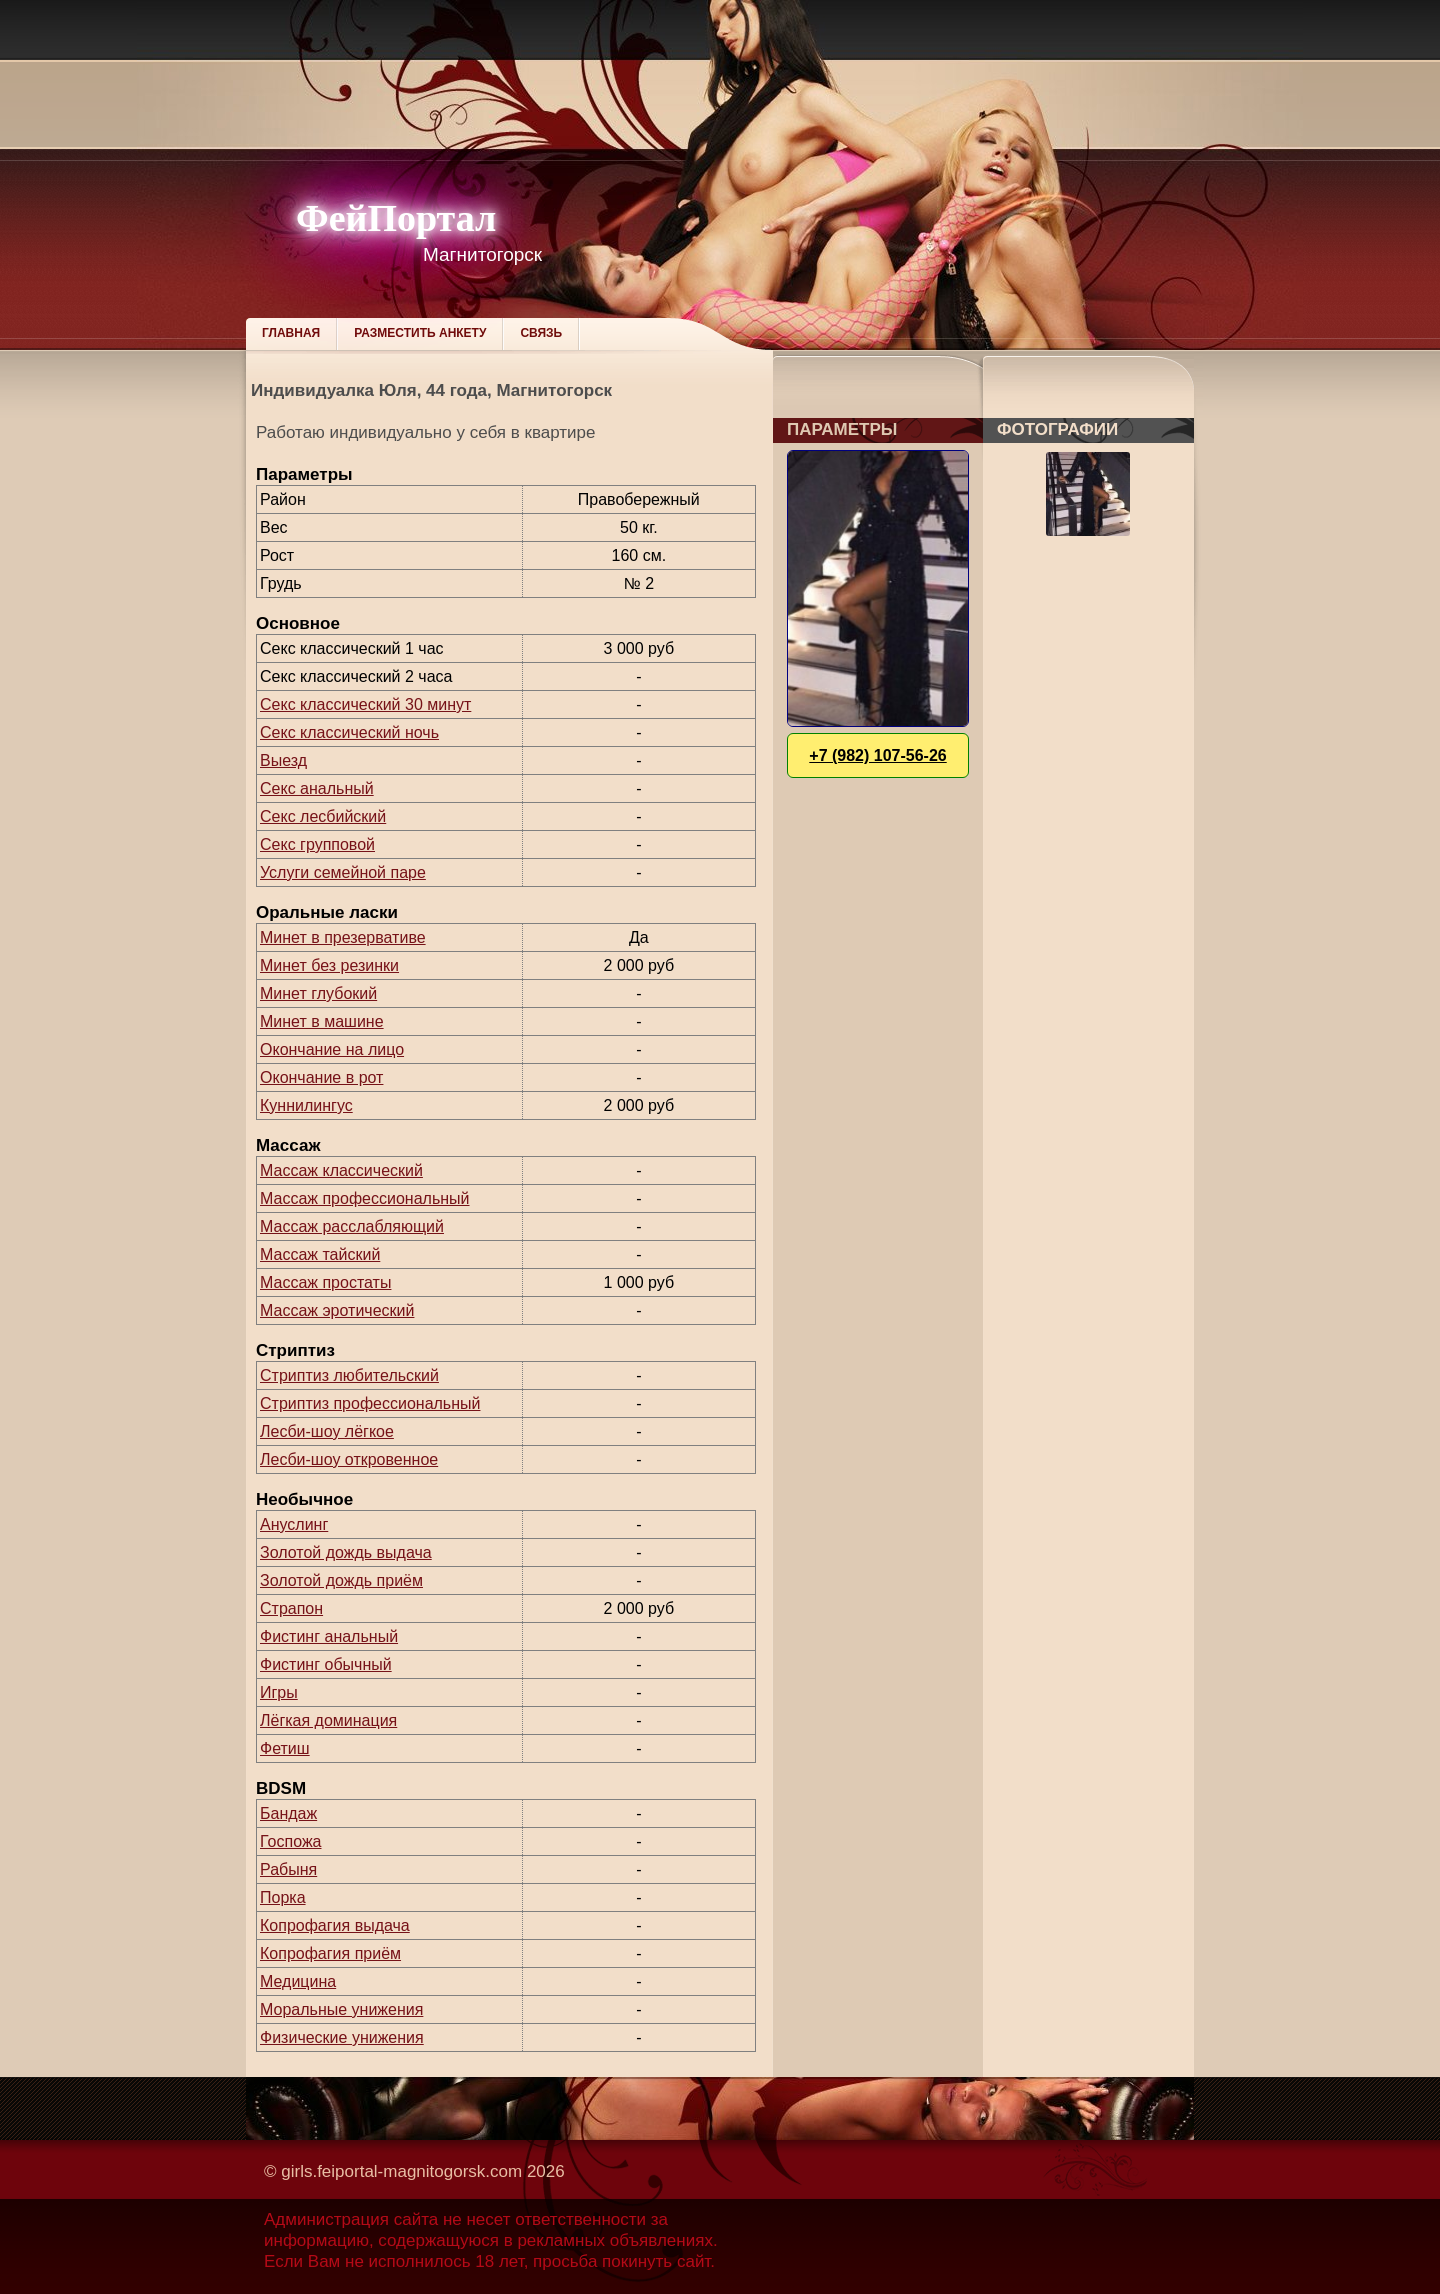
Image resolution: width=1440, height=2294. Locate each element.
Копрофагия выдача (335, 1925)
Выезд (283, 760)
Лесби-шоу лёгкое (327, 1431)
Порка (283, 1897)
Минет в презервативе (343, 937)
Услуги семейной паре (343, 872)
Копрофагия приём (330, 1953)
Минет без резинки (329, 965)
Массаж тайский (320, 1254)
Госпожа (290, 1841)
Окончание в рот (321, 1077)
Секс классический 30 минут (365, 704)
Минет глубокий (318, 993)
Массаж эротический (337, 1310)
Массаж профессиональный (365, 1198)
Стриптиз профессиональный (370, 1403)
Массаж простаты (325, 1282)
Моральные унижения (341, 2009)
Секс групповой (317, 844)
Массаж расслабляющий (352, 1226)
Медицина (298, 1981)
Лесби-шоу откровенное (349, 1459)
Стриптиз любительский (349, 1375)
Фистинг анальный (329, 1636)
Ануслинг (294, 1524)
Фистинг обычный (326, 1664)
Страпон (291, 1608)
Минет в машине (322, 1021)
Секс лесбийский (323, 816)
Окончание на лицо (332, 1049)
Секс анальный (317, 788)
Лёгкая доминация (328, 1720)
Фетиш (285, 1748)
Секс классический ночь (349, 732)
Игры (279, 1692)
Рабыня (288, 1869)
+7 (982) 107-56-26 (877, 755)
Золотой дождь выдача (346, 1552)
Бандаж (288, 1813)
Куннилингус (306, 1105)
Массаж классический (341, 1170)
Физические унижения (342, 2037)
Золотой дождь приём (341, 1580)
